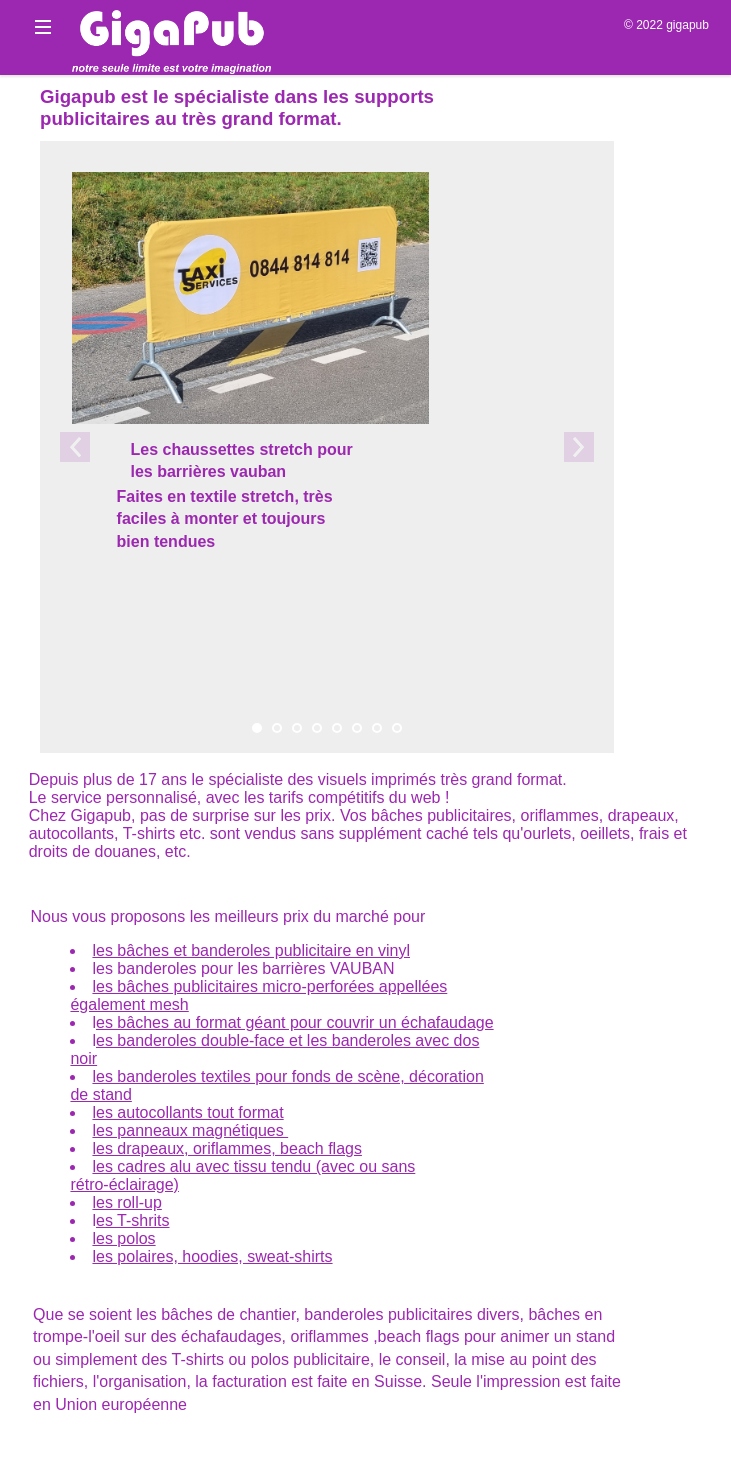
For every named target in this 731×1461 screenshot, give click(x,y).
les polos (123, 1238)
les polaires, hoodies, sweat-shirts (212, 1256)
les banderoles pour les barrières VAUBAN (243, 968)
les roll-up (126, 1202)
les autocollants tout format (187, 1112)
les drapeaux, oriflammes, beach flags (226, 1148)
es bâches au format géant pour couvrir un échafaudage (295, 1022)
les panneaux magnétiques (190, 1130)
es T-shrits (133, 1220)
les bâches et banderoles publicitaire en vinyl (251, 950)
